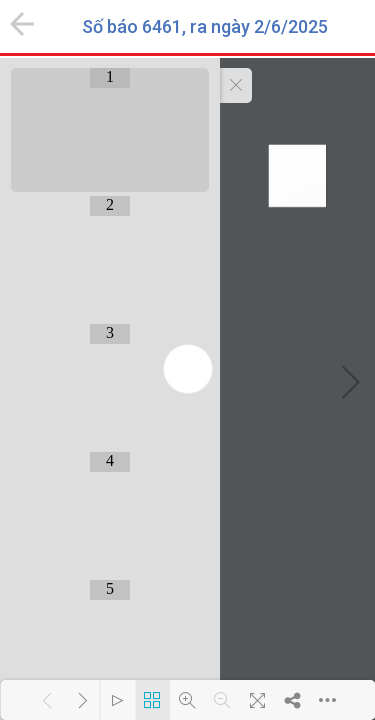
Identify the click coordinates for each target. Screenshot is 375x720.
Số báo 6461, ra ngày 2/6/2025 (205, 27)
